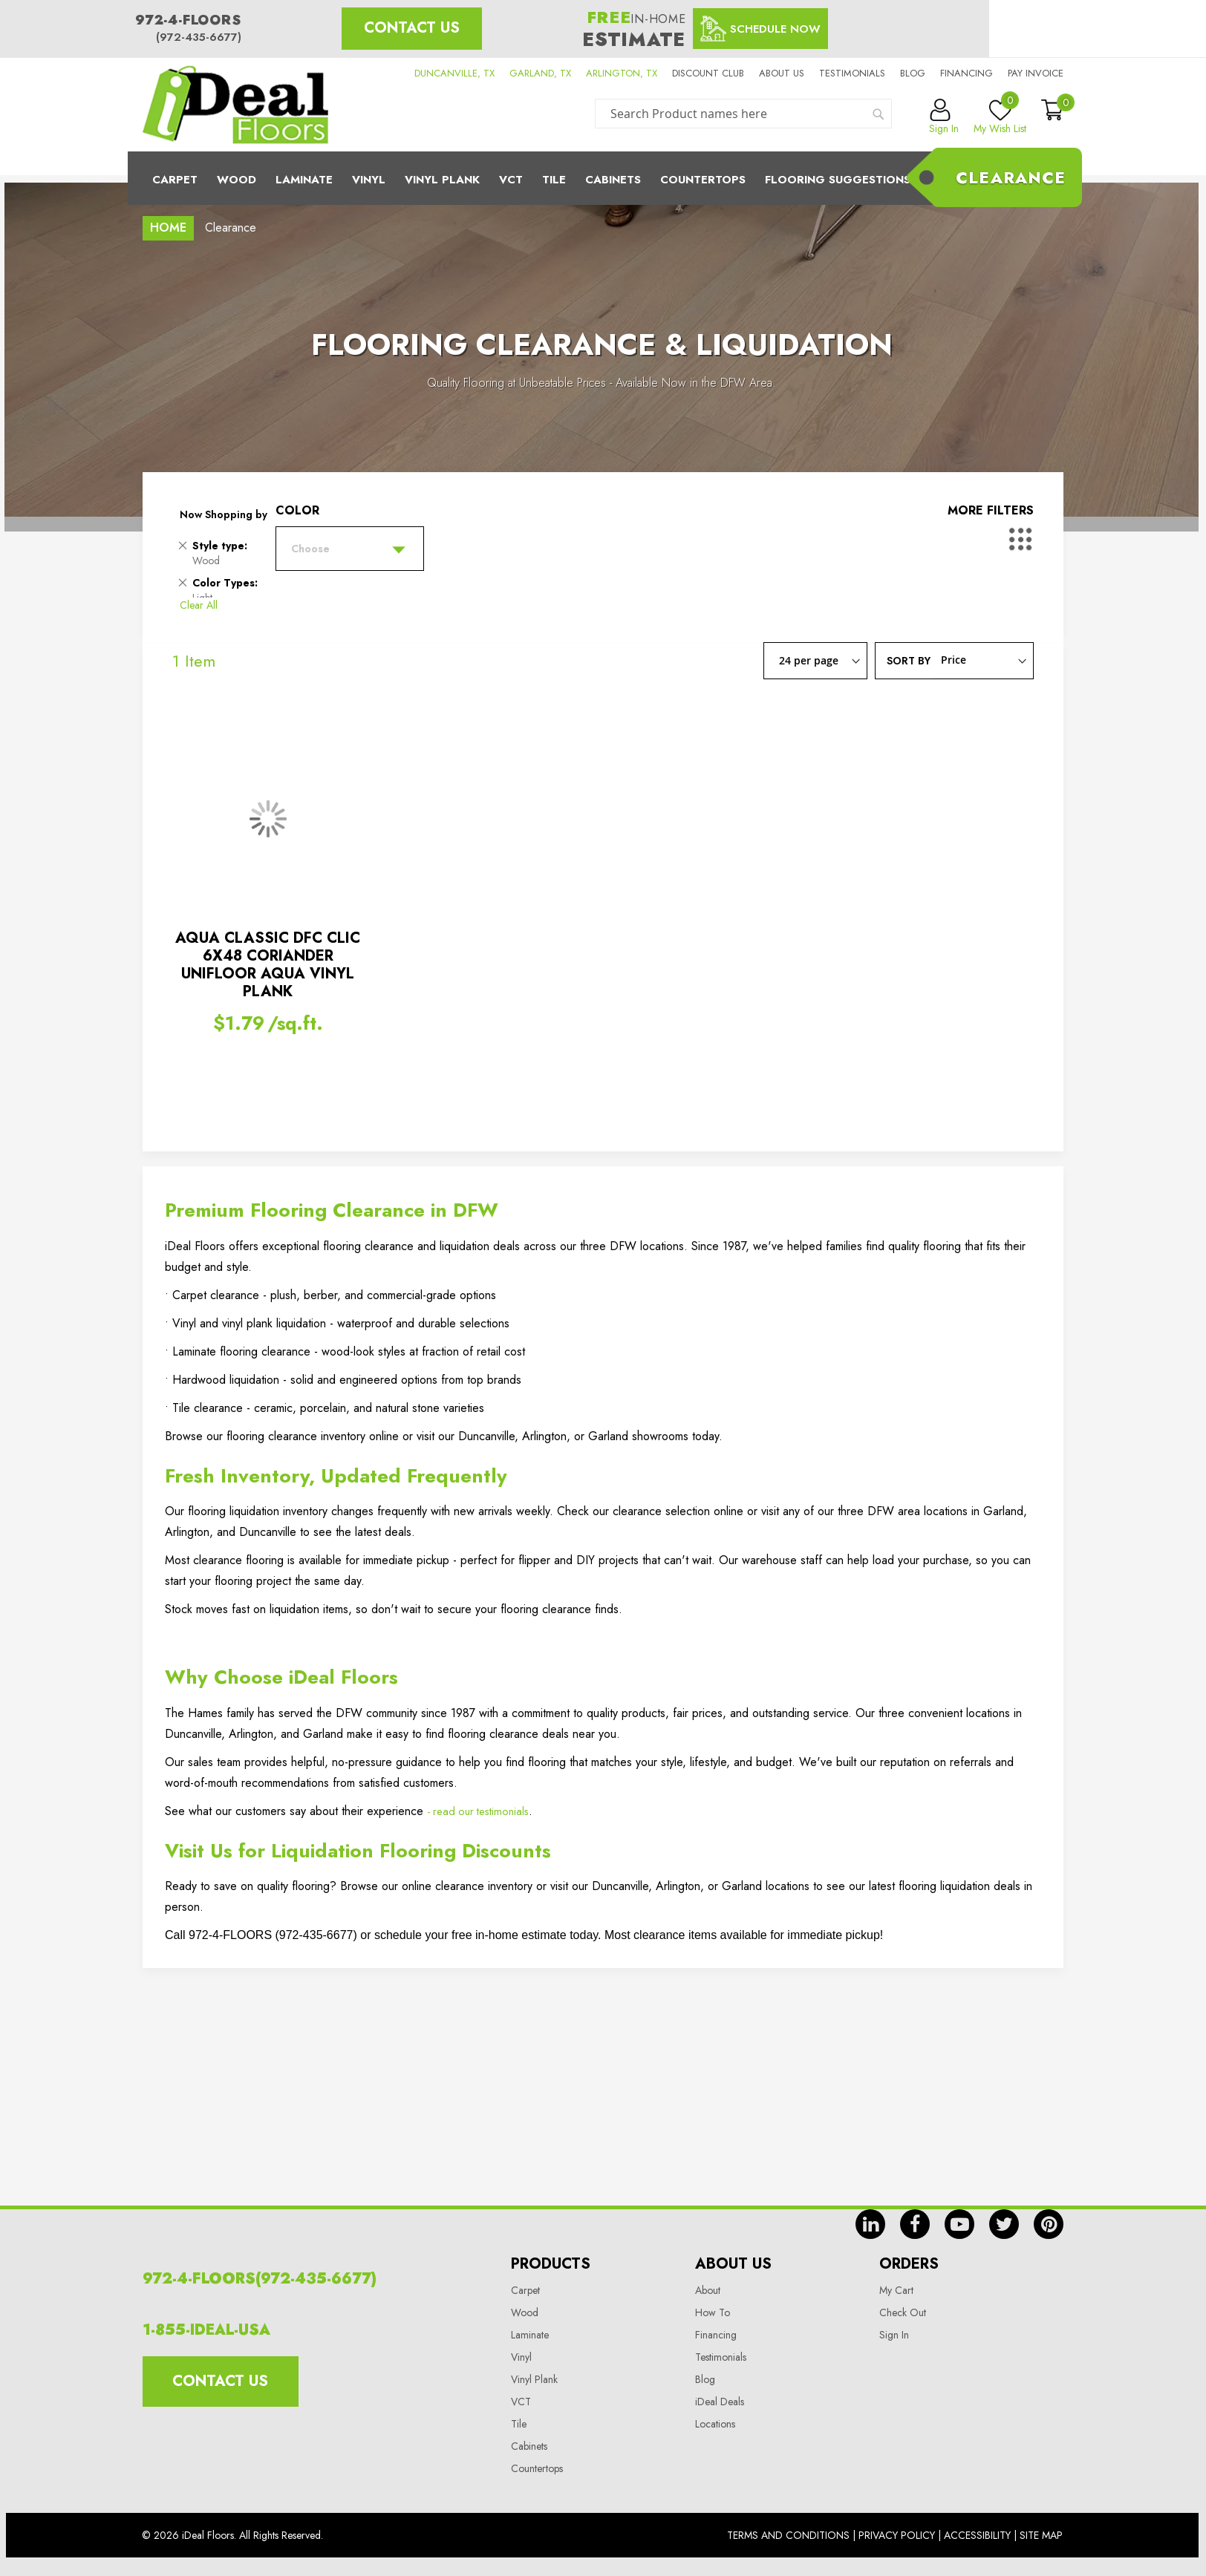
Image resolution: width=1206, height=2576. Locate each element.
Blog (912, 73)
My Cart (896, 2290)
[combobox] (743, 113)
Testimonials (852, 73)
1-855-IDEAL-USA (206, 2330)
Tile (554, 179)
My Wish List (1000, 117)
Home (168, 227)
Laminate (304, 179)
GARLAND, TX (540, 73)
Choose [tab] (310, 548)
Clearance (1011, 177)
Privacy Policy (896, 2535)
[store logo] (235, 104)
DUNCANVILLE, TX (454, 73)
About (707, 2290)
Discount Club (708, 73)
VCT (521, 2401)
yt (959, 2224)
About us (781, 73)
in (870, 2224)
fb (915, 2224)
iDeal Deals (719, 2401)
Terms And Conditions (788, 2535)
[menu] (603, 178)
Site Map (1041, 2535)
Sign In (894, 2334)
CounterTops (703, 179)
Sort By (908, 660)
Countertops (537, 2468)
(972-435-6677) (198, 37)
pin (1048, 2224)
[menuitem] (603, 178)
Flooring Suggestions (837, 179)
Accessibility (977, 2535)
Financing (966, 73)
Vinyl (368, 179)
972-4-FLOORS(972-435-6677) (260, 2278)
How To (712, 2312)
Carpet (175, 179)
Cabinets (613, 179)
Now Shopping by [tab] (223, 514)
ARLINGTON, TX (621, 73)
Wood (236, 179)
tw (1004, 2224)
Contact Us (412, 28)
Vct (511, 179)
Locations (715, 2423)
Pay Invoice (1035, 73)
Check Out (902, 2312)
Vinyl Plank (442, 179)
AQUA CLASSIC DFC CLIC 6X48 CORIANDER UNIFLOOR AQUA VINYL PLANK (267, 964)
